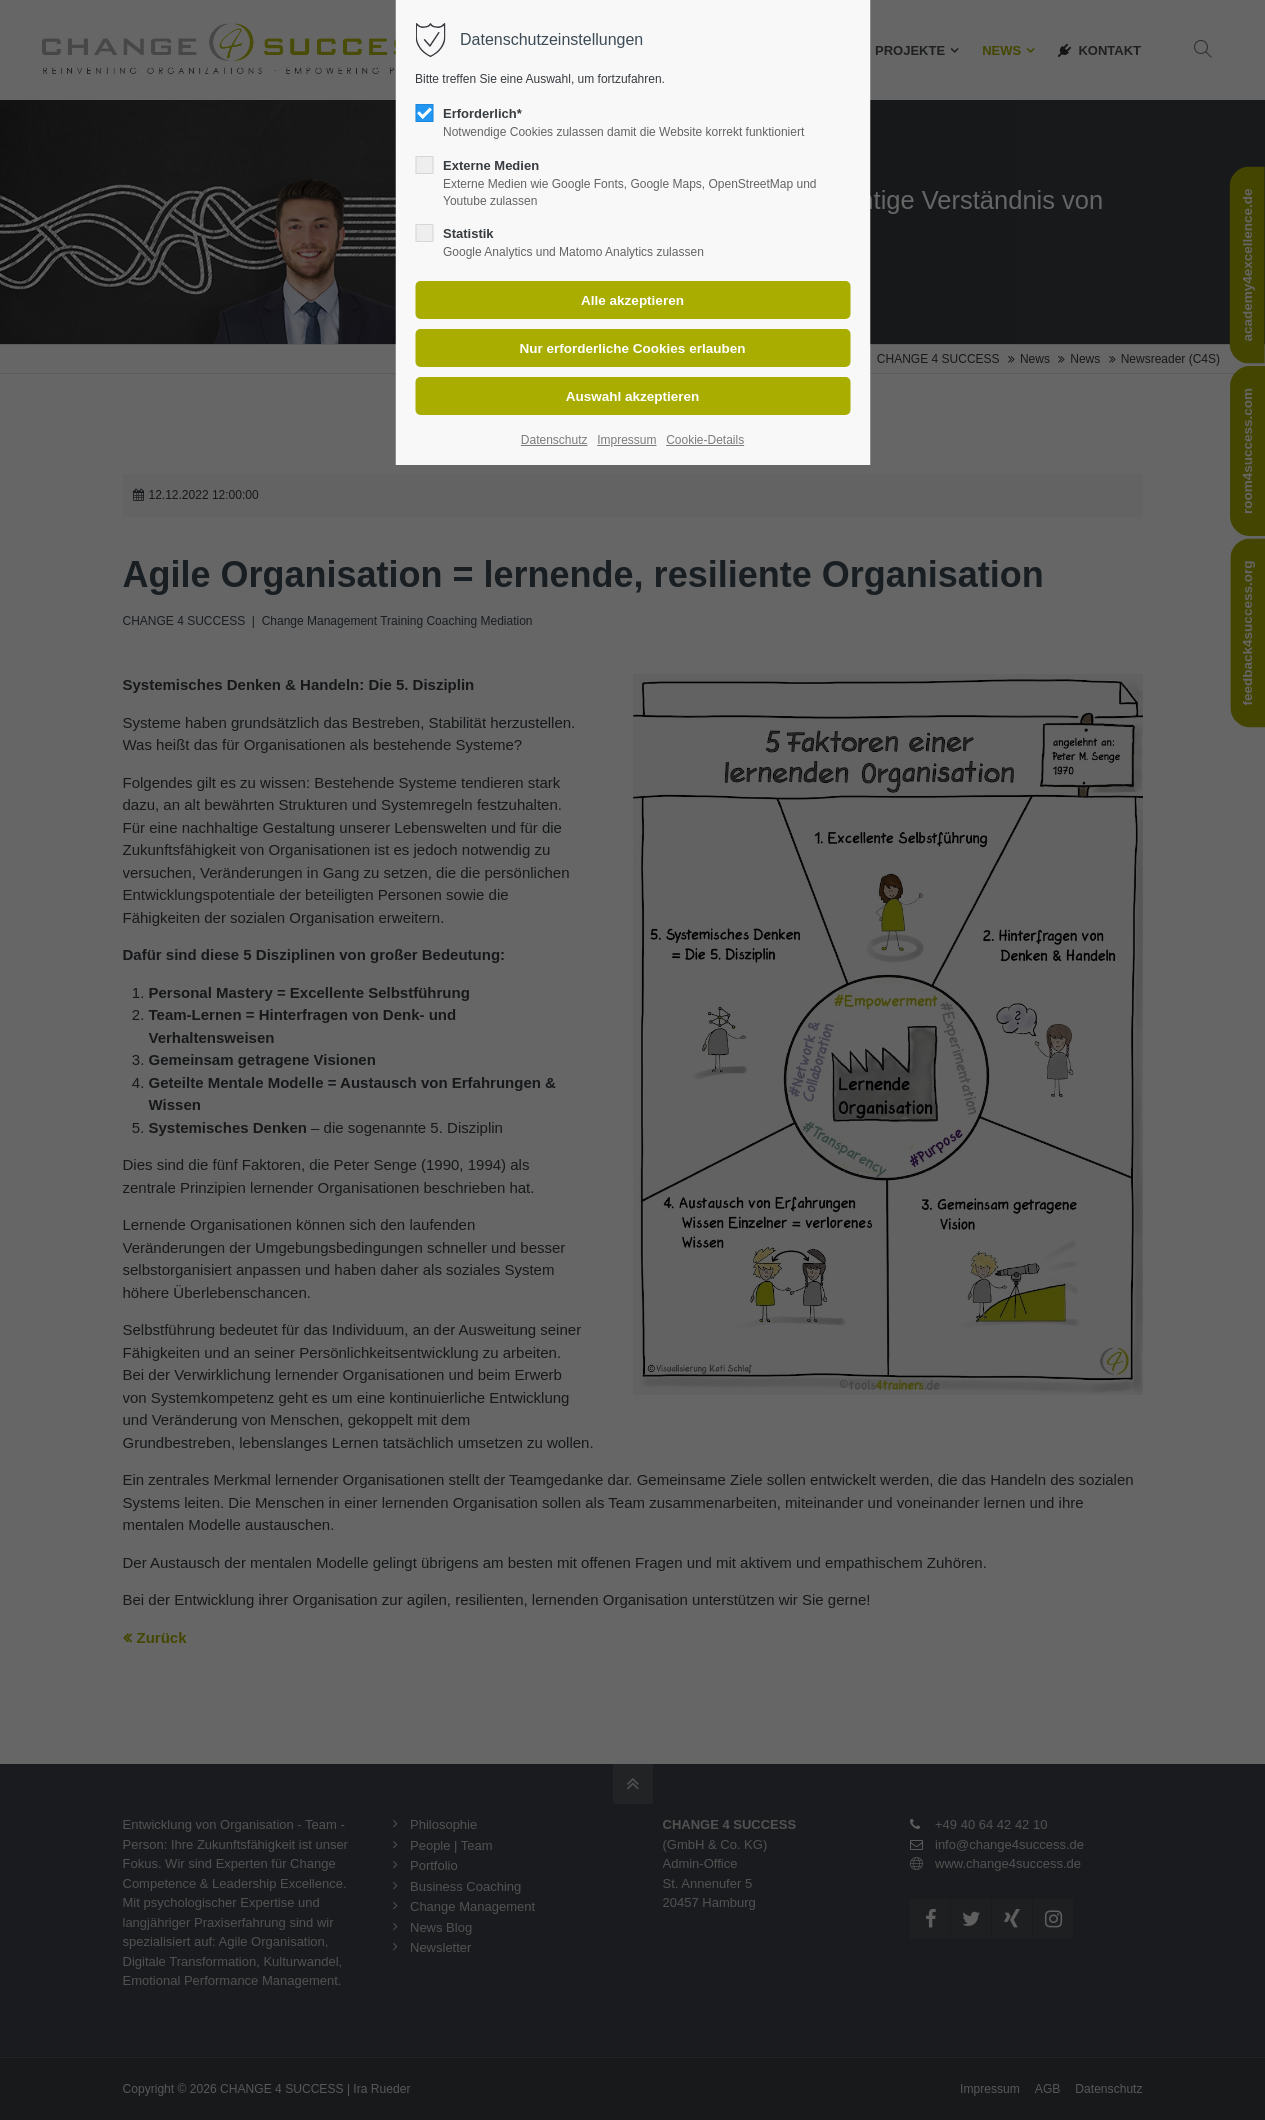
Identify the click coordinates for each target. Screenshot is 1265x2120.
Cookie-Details (705, 440)
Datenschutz (554, 440)
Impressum (626, 440)
